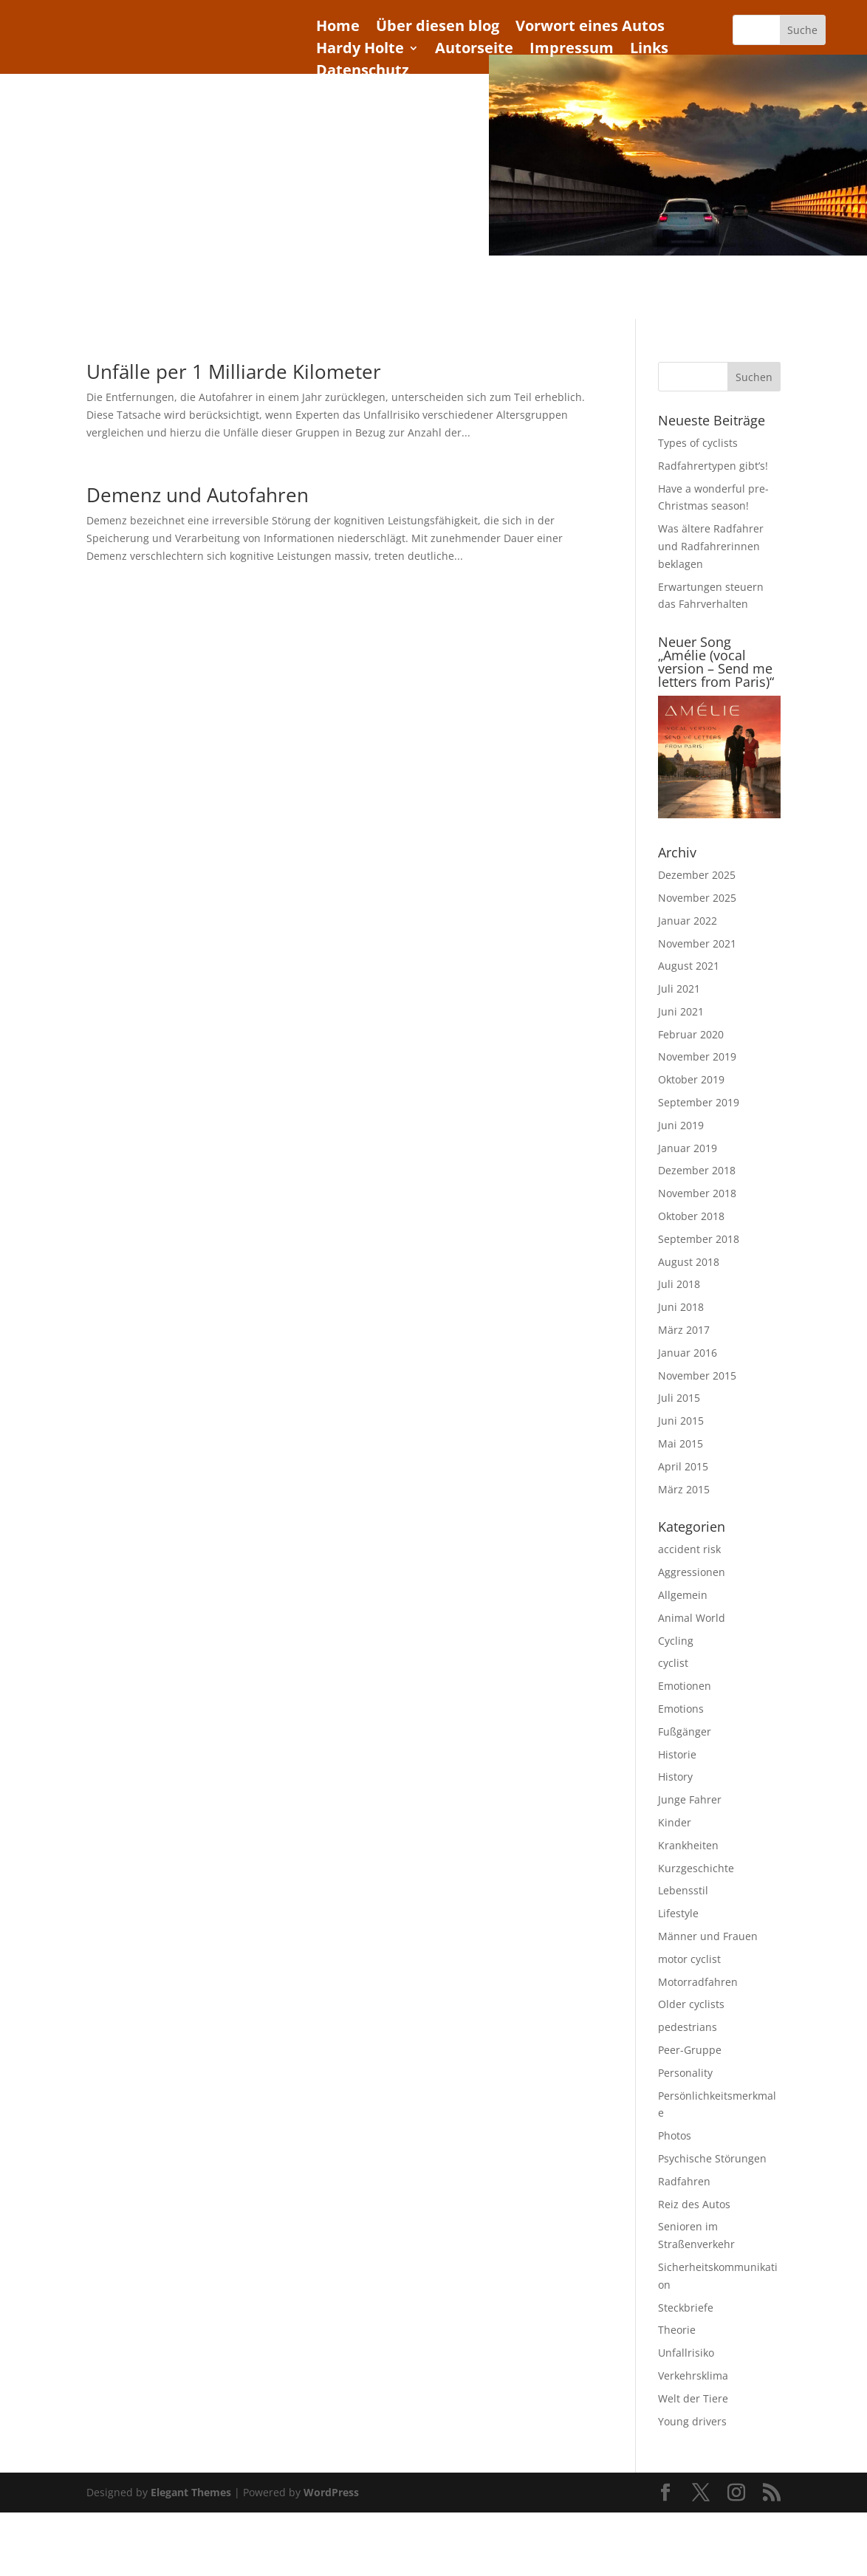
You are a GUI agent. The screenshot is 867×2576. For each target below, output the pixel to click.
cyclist (673, 1661)
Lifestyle (678, 1911)
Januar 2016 (687, 1350)
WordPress (331, 2491)
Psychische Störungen (712, 2156)
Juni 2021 (681, 1009)
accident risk (689, 1548)
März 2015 (684, 1487)
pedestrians (687, 2025)
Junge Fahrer (690, 1797)
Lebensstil (683, 1889)
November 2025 (697, 895)
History (675, 1775)
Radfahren (684, 2179)
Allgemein (682, 1593)
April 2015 (683, 1464)
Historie (677, 1752)
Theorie (677, 2328)
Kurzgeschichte (696, 1866)
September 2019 (698, 1100)
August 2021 (688, 964)
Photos (674, 2133)
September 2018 (698, 1237)
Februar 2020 (691, 1032)
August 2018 (688, 1260)
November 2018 (697, 1191)
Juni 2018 (681, 1305)
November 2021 (697, 941)
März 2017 (684, 1327)
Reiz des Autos (694, 2202)
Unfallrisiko (686, 2350)
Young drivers (692, 2419)
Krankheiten (688, 1843)
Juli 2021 (679, 986)
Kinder (674, 1820)
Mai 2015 (680, 1441)
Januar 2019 (687, 1146)
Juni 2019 (681, 1123)
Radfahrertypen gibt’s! (713, 463)
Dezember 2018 (697, 1169)
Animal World (691, 1616)
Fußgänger (684, 1729)
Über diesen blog (437, 28)
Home (338, 28)
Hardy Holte (360, 50)
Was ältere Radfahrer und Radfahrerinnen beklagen (711, 544)
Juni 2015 (681, 1418)
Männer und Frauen (708, 1934)
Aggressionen (691, 1570)
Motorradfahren (698, 1980)
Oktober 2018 (691, 1214)
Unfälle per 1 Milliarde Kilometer (233, 369)
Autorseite (474, 50)
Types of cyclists (698, 441)
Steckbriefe (685, 2305)
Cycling (675, 1638)
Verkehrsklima (693, 2373)
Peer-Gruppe (690, 2048)
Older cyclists (691, 2003)
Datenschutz (362, 72)
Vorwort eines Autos (590, 28)
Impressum (572, 50)
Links (649, 50)
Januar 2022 (687, 918)
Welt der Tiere (693, 2396)
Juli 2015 (679, 1396)
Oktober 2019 (691, 1078)
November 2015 (697, 1373)
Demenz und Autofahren (197, 493)
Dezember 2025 (697, 873)
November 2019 (697, 1055)
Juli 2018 (679, 1282)
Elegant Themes (191, 2491)
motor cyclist (689, 1957)
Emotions (681, 1706)
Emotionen (684, 1683)
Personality (685, 2070)
